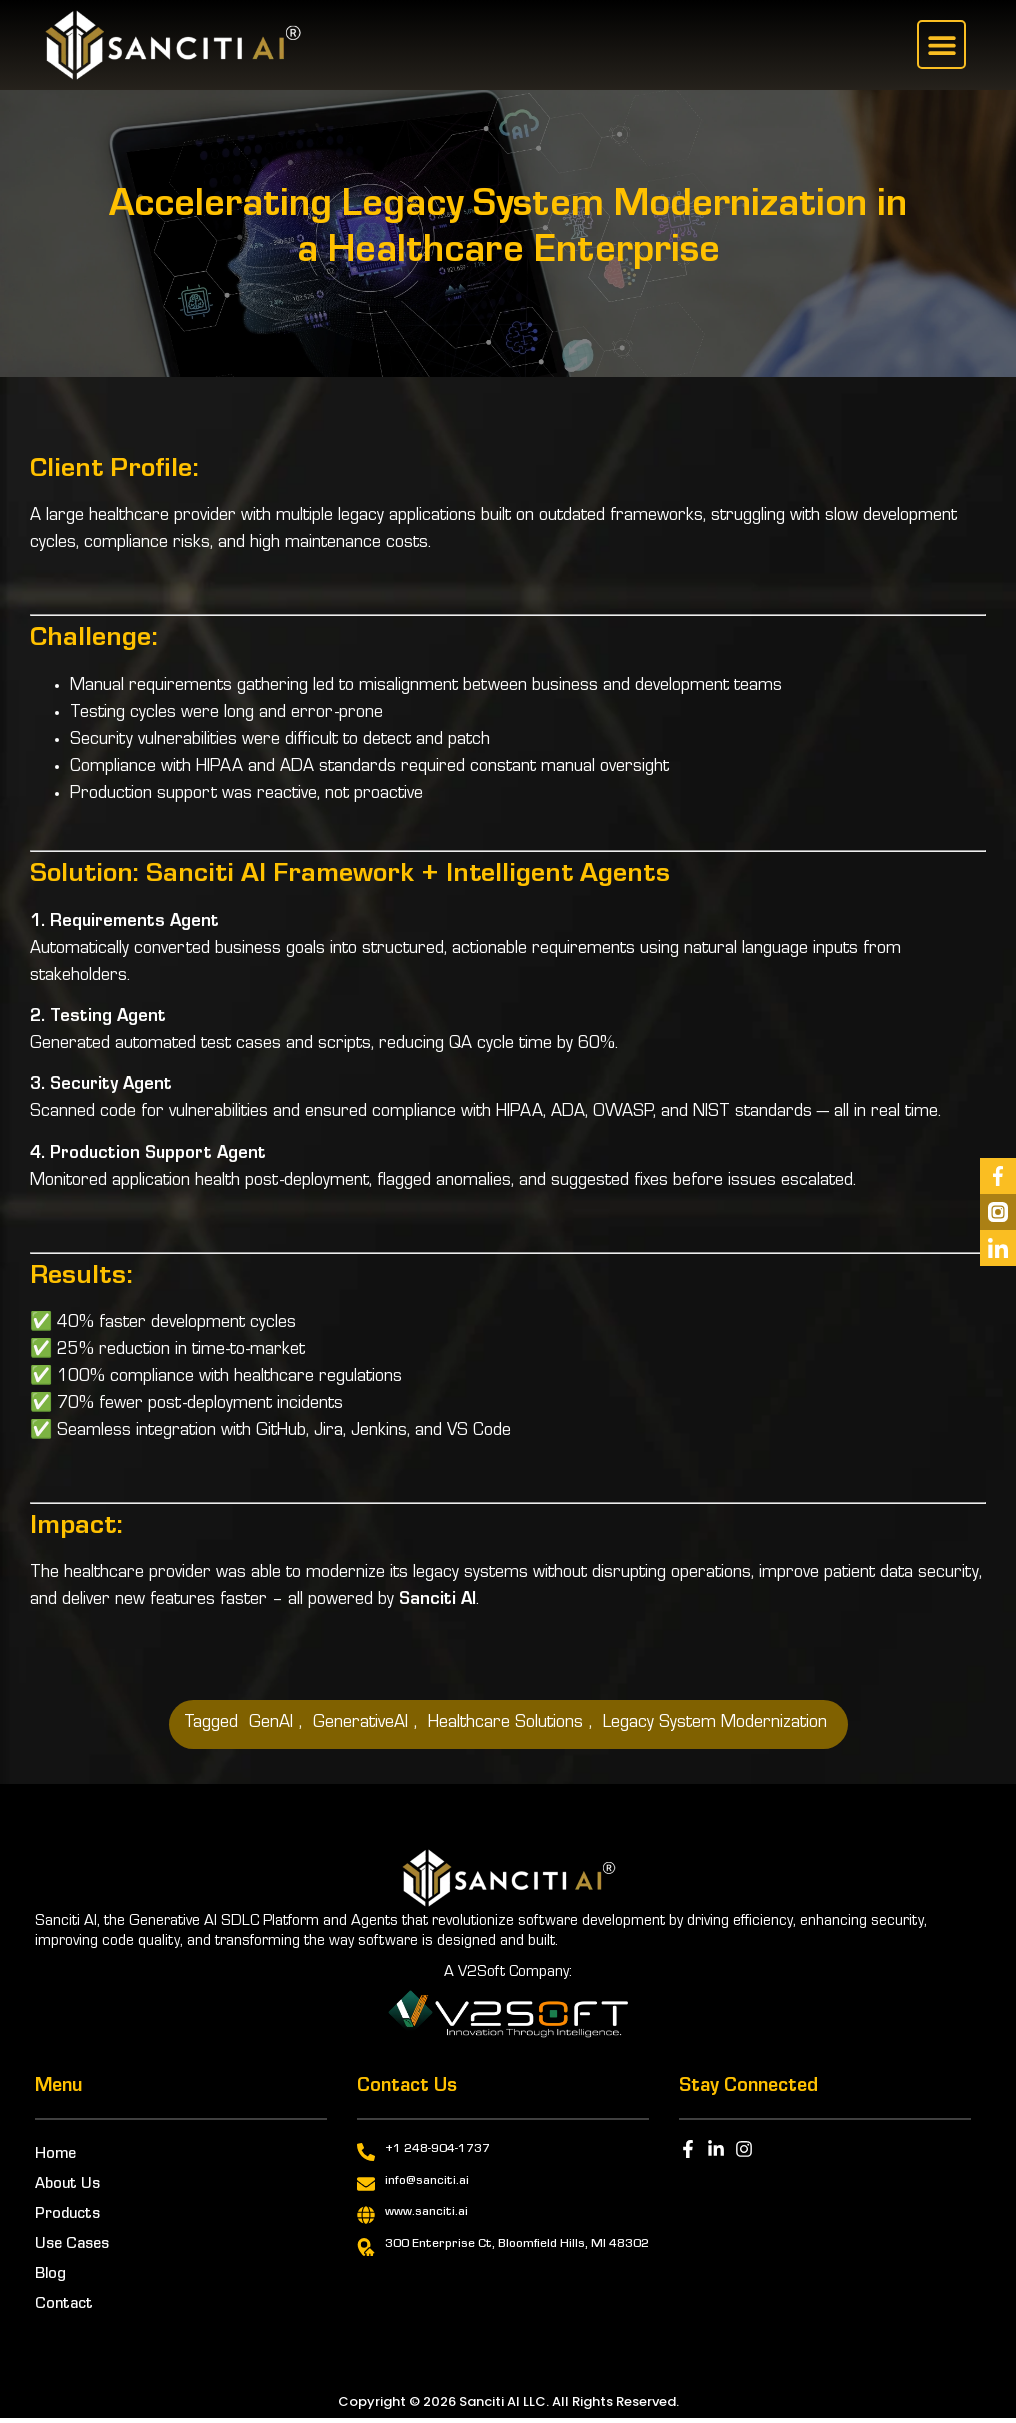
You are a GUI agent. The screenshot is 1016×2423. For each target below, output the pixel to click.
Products (67, 2215)
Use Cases (72, 2245)
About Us (67, 2185)
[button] (941, 44)
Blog (50, 2275)
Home (55, 2155)
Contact (64, 2305)
